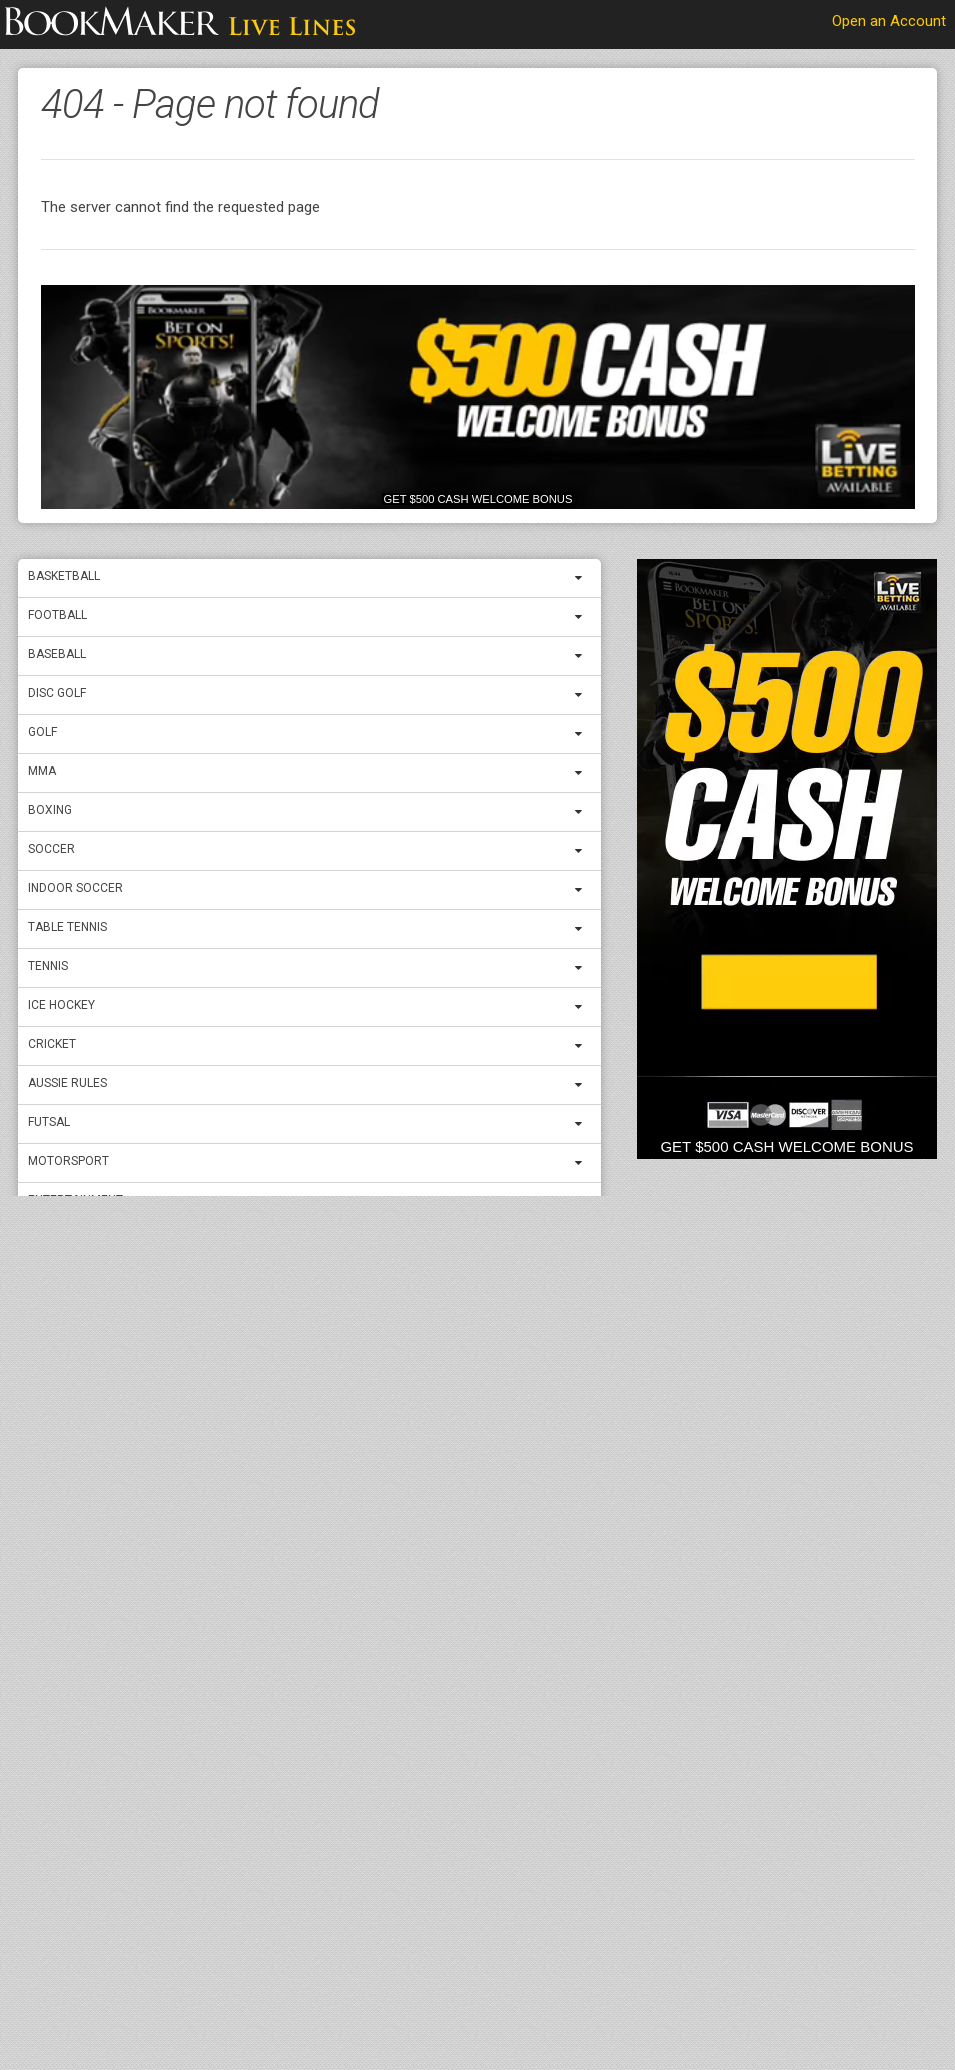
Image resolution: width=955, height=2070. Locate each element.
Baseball (57, 654)
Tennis (48, 966)
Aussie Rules (67, 1083)
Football (57, 615)
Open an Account (889, 21)
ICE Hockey (61, 1005)
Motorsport (68, 1161)
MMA (42, 771)
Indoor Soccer (75, 888)
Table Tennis (67, 927)
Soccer (51, 849)
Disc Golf (57, 693)
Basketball (64, 576)
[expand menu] (583, 578)
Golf (42, 732)
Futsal (49, 1122)
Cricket (52, 1044)
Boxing (50, 810)
